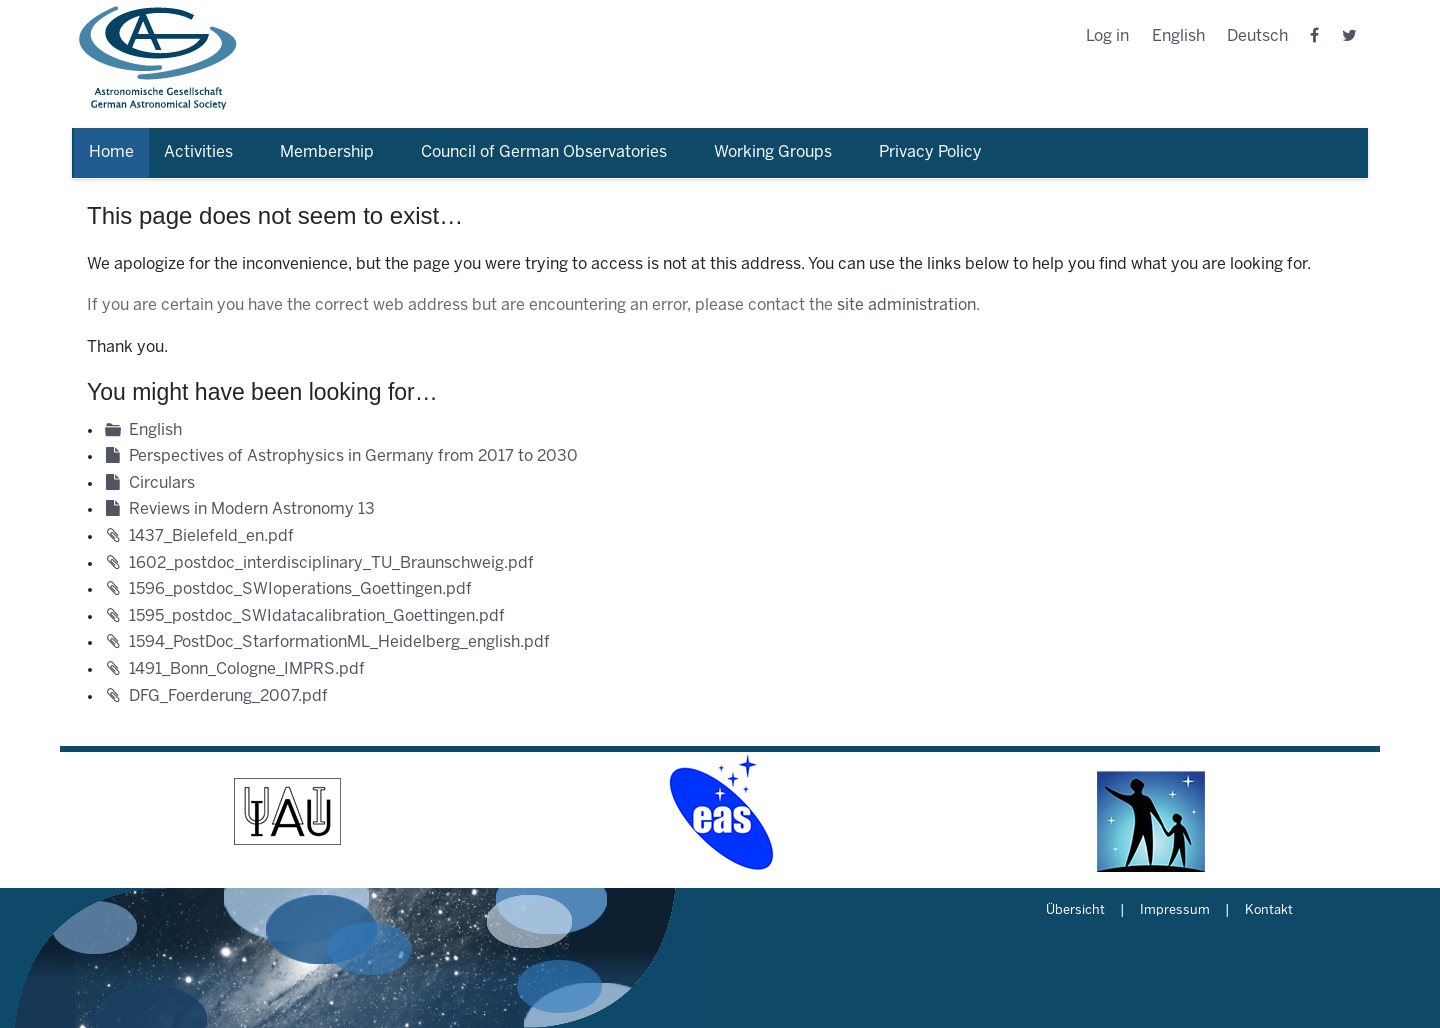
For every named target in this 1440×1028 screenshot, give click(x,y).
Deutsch (1257, 36)
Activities (198, 152)
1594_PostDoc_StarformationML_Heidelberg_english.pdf (339, 642)
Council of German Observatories (544, 152)
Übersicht (1075, 911)
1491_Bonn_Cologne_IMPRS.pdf (247, 669)
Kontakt (1269, 911)
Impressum (1175, 911)
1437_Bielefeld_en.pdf (211, 536)
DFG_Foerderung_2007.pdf (228, 696)
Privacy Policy (930, 152)
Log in (1107, 36)
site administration (906, 305)
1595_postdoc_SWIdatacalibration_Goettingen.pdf (317, 616)
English (1178, 36)
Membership (327, 152)
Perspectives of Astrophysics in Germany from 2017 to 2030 (353, 456)
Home (111, 152)
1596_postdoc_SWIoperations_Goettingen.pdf (300, 589)
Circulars (162, 483)
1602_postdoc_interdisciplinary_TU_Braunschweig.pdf (331, 563)
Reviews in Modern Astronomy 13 (252, 509)
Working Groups (773, 152)
